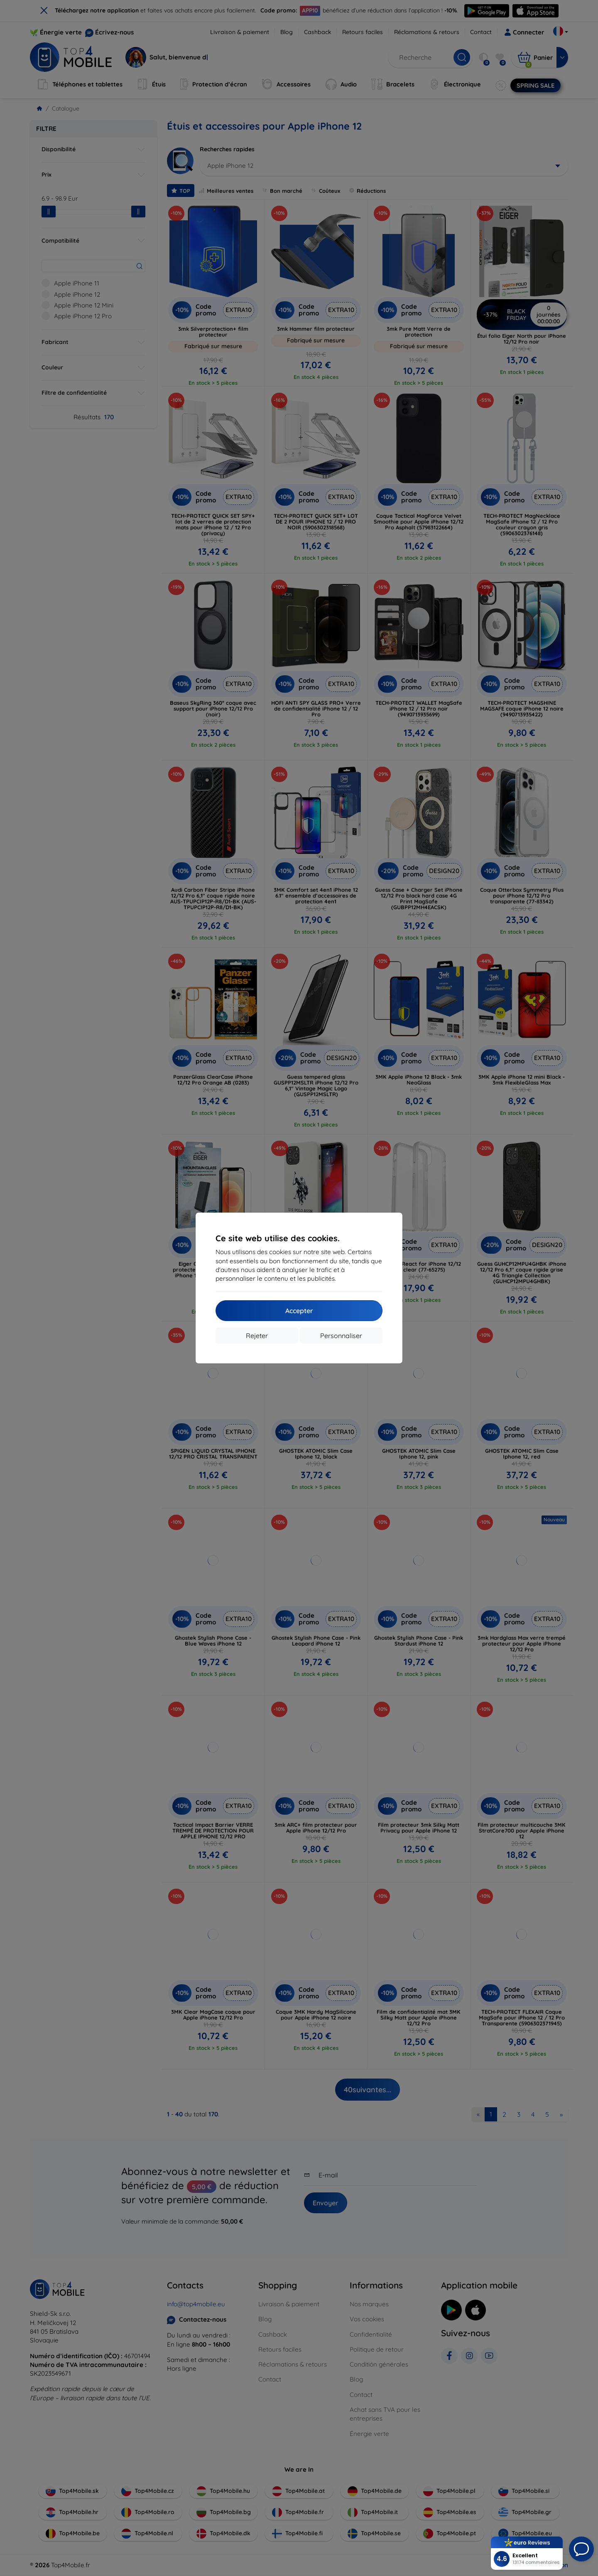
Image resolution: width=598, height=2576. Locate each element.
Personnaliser (341, 1335)
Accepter (299, 1310)
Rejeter (257, 1335)
